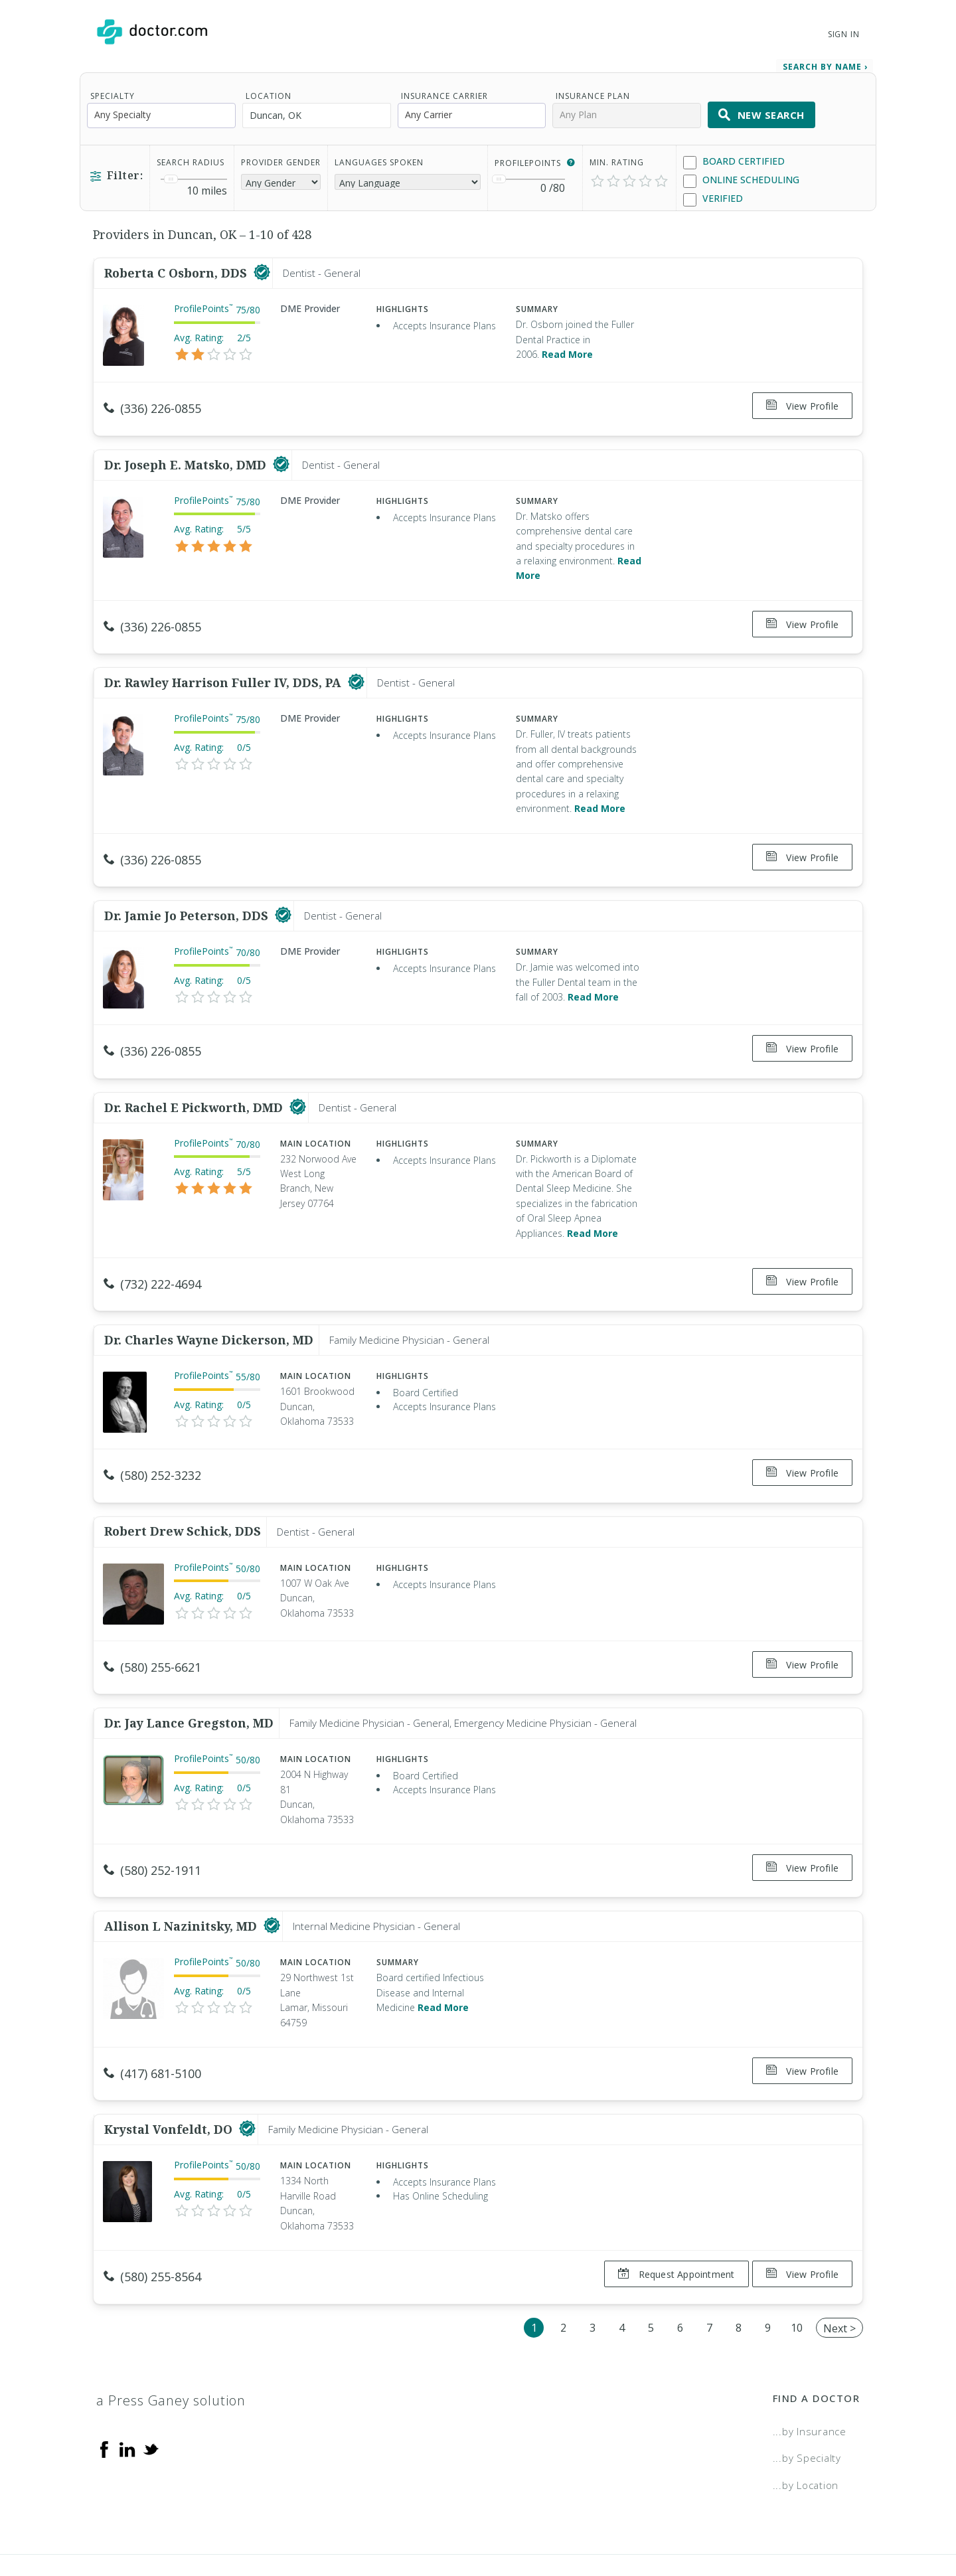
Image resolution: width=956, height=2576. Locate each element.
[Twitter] (151, 2379)
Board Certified (734, 156)
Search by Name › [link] (825, 60)
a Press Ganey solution (171, 2331)
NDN (849, 2519)
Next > (839, 2258)
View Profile (802, 400)
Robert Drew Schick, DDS (182, 1487)
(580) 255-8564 (152, 2213)
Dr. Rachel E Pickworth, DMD (195, 1076)
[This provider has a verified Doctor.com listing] (262, 267)
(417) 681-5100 (152, 2017)
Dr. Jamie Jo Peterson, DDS (188, 890)
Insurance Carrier (444, 90)
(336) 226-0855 (152, 402)
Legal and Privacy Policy (493, 2519)
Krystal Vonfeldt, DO (170, 2067)
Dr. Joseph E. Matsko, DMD (187, 452)
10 (797, 2258)
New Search (761, 109)
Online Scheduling (741, 174)
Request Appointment (670, 2211)
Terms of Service (622, 2519)
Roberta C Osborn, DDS (177, 267)
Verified (713, 193)
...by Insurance (809, 2362)
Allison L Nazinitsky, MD (182, 1870)
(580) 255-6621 (152, 1623)
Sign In (844, 34)
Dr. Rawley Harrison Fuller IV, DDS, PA (224, 664)
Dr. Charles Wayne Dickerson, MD (208, 1302)
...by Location (806, 2416)
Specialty (112, 90)
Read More (567, 348)
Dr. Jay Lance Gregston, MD (189, 1672)
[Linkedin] (127, 2379)
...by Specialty (807, 2388)
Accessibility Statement (751, 2519)
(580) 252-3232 (152, 1438)
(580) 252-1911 (152, 1820)
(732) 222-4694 (152, 1253)
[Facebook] (104, 2379)
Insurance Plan (593, 90)
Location (268, 90)
